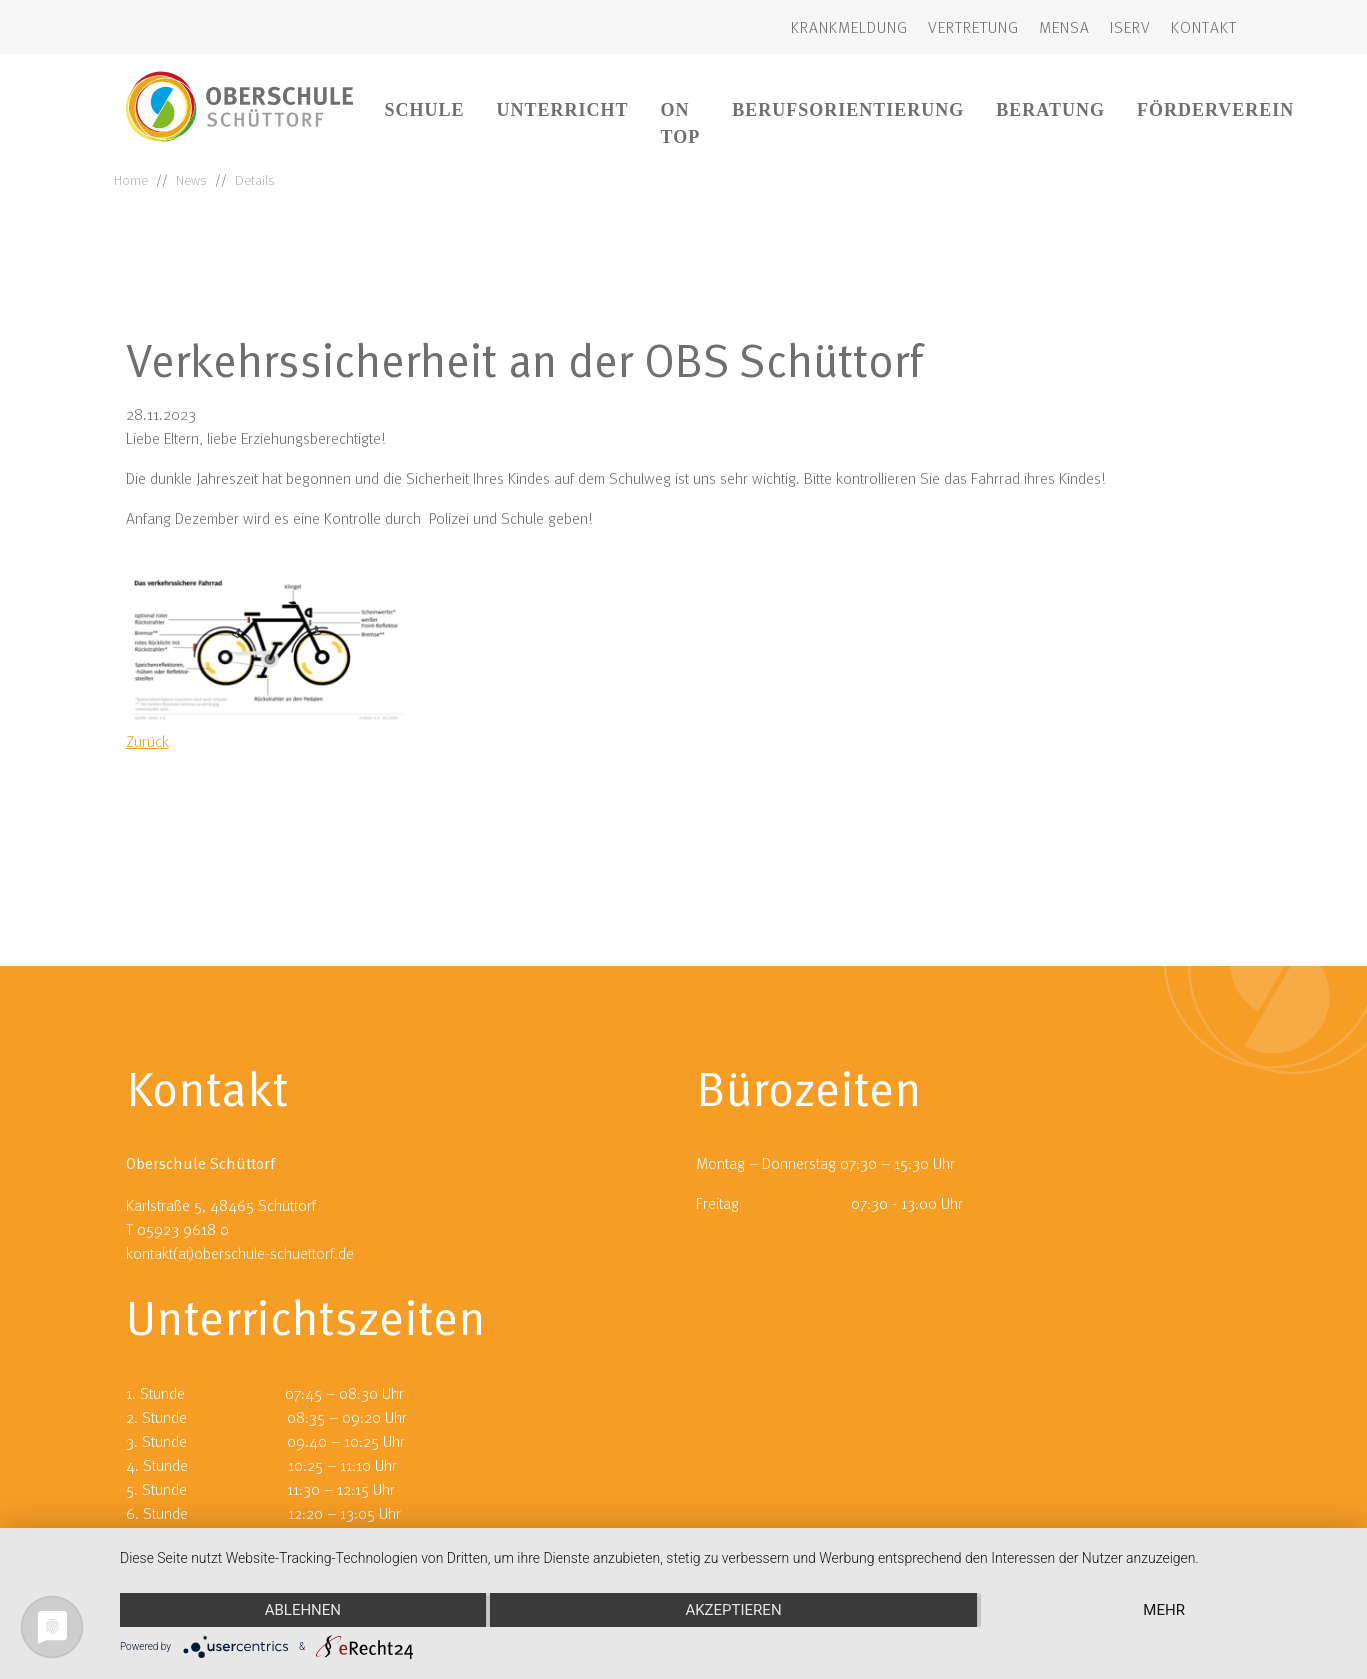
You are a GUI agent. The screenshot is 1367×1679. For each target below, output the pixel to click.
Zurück (147, 741)
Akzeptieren (733, 1610)
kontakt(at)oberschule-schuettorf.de (240, 1253)
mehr (1164, 1610)
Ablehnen (303, 1610)
